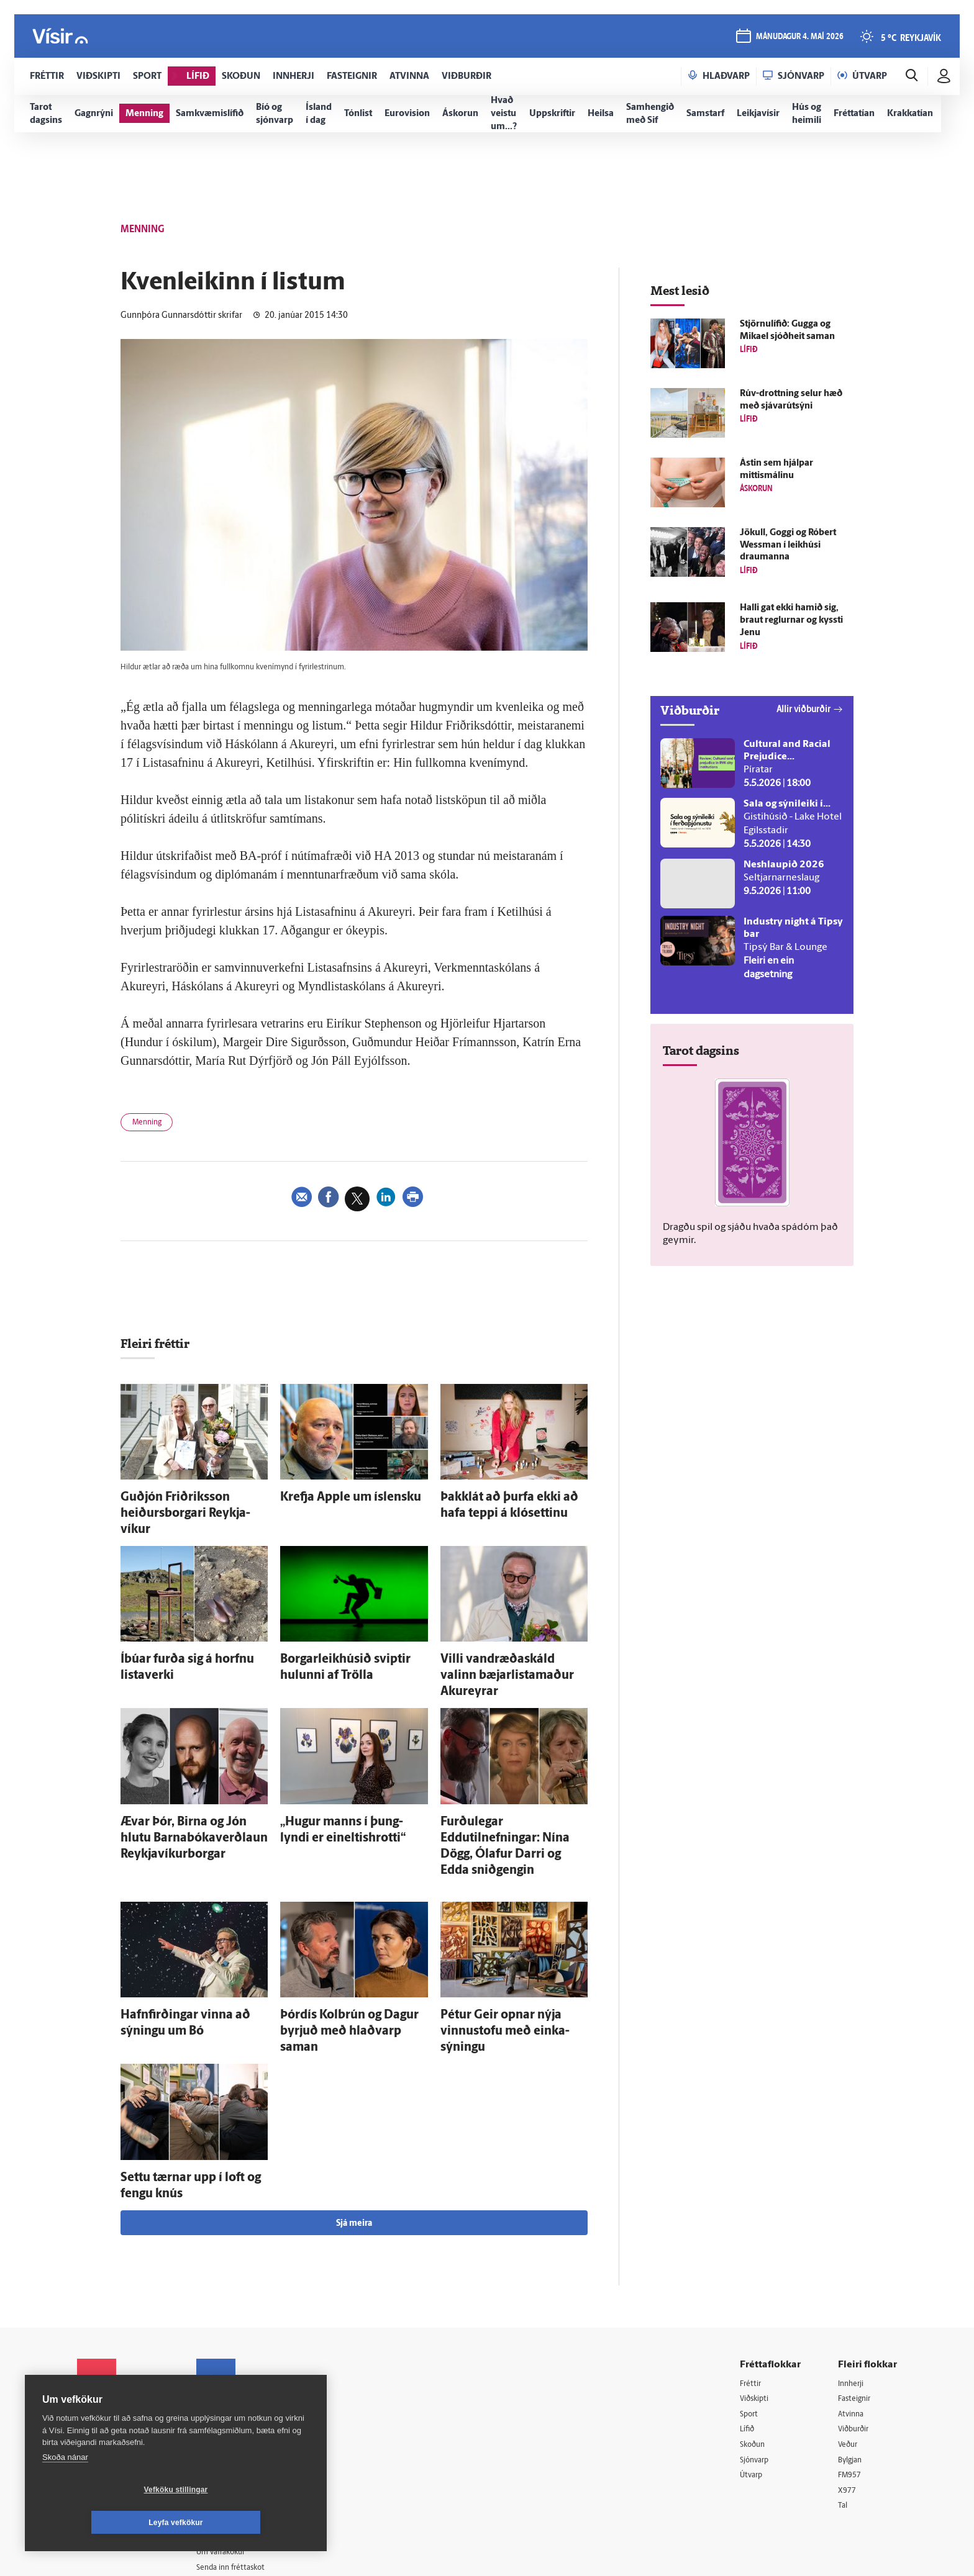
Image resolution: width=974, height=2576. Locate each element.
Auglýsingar (232, 2342)
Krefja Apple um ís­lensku (332, 1498)
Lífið (748, 2327)
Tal (843, 2406)
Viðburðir (856, 2327)
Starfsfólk (228, 2405)
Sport (750, 2311)
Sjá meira (354, 2119)
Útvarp (752, 2375)
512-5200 (247, 2326)
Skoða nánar (65, 2490)
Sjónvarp (757, 2359)
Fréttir (752, 2279)
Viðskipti (757, 2295)
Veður (849, 2343)
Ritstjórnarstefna (242, 2374)
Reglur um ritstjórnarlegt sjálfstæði (125, 2332)
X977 (848, 2390)
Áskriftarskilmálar (244, 2390)
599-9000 (114, 2400)
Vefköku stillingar (102, 2522)
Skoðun (755, 2343)
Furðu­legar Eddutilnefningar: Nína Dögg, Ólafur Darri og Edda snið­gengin (512, 1787)
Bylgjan (852, 2359)
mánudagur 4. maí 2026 (799, 38)
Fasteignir (856, 2295)
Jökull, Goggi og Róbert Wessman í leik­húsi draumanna (788, 545)
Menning (151, 1124)
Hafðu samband (240, 2357)
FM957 (851, 2375)
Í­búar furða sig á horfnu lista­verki (190, 1636)
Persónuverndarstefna (120, 2353)
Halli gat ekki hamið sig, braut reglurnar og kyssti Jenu (791, 620)
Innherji (853, 2279)
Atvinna (852, 2311)
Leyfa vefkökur (249, 2522)
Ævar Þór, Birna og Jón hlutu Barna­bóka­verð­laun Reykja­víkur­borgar (190, 1787)
